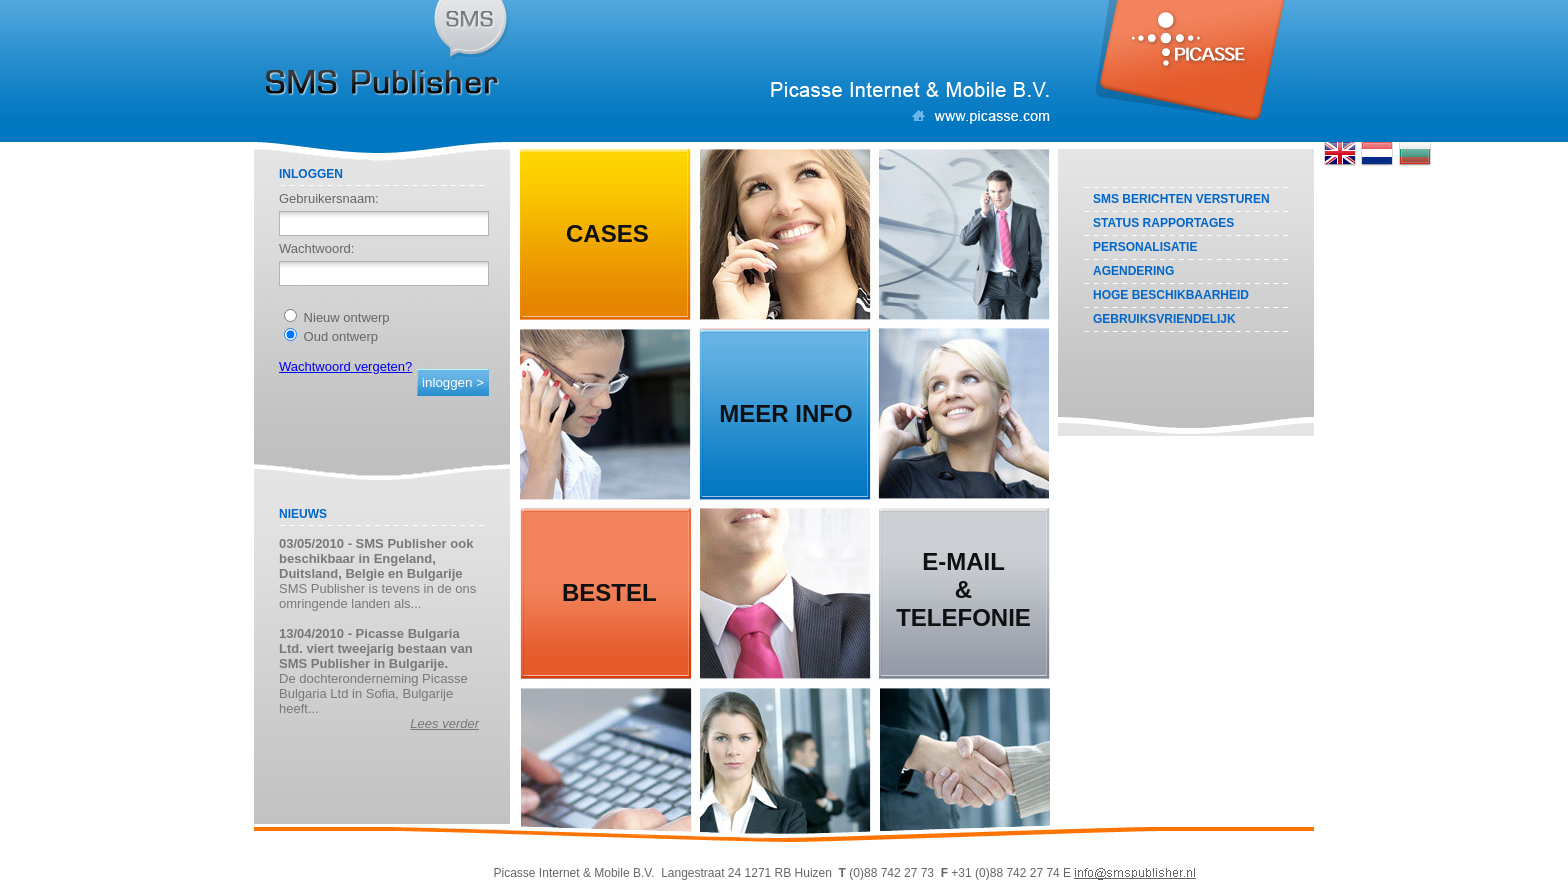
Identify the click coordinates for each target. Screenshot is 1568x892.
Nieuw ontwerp (337, 317)
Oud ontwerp (331, 336)
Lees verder (444, 723)
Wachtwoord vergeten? (345, 366)
